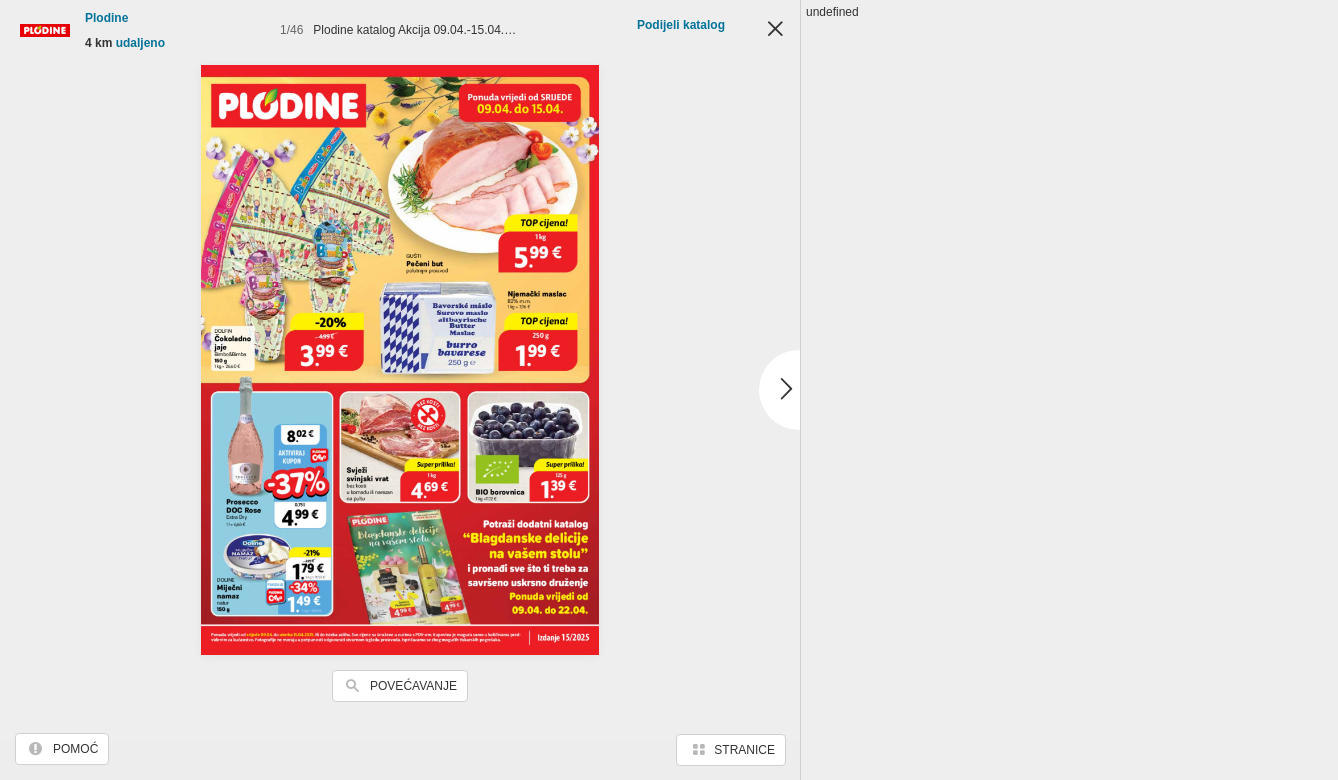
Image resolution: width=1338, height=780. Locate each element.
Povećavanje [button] (413, 686)
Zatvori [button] (775, 30)
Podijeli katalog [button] (681, 25)
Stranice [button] (744, 750)
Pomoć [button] (75, 749)
